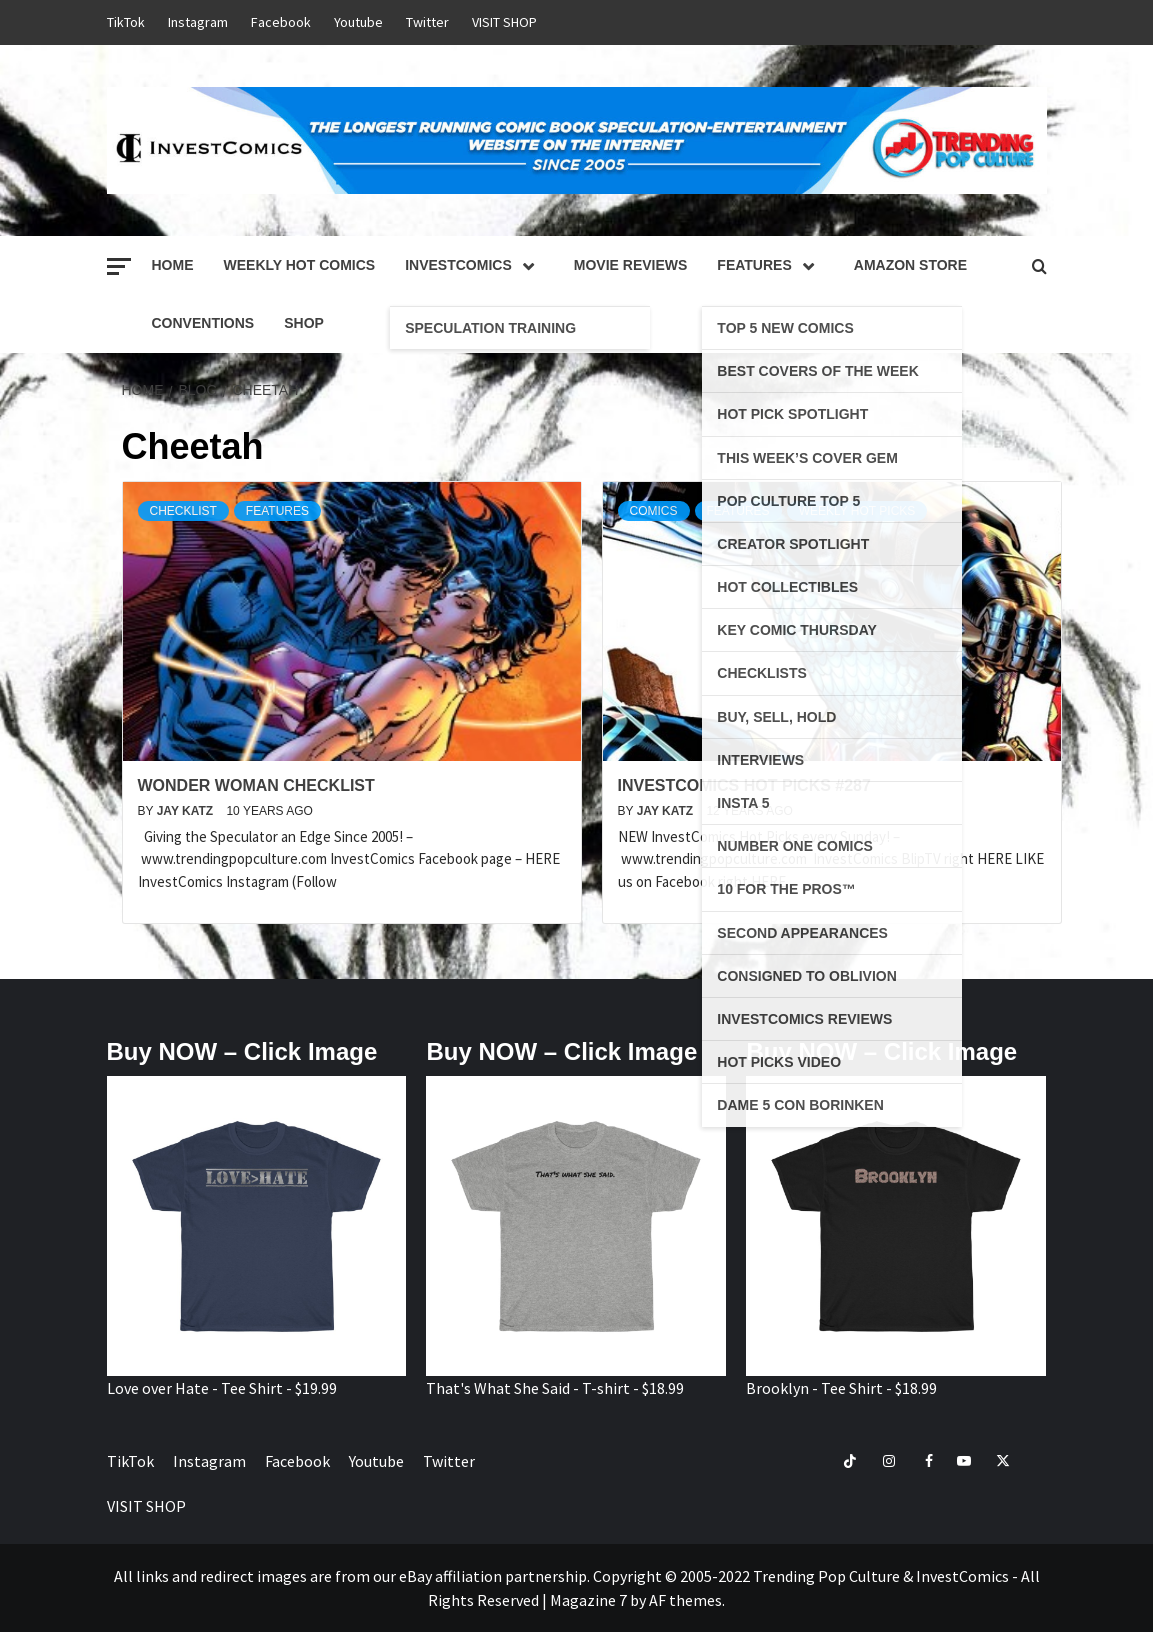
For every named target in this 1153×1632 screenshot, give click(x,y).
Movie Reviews (631, 265)
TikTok (126, 22)
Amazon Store (910, 265)
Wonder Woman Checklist (256, 785)
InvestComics (474, 265)
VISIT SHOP (504, 22)
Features (770, 265)
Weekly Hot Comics (300, 265)
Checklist (183, 511)
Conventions (203, 323)
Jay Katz (187, 811)
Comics (654, 511)
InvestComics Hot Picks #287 (744, 785)
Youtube (358, 22)
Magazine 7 (588, 1600)
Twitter (427, 22)
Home (173, 265)
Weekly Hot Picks (857, 511)
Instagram (198, 22)
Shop (304, 323)
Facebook (281, 22)
